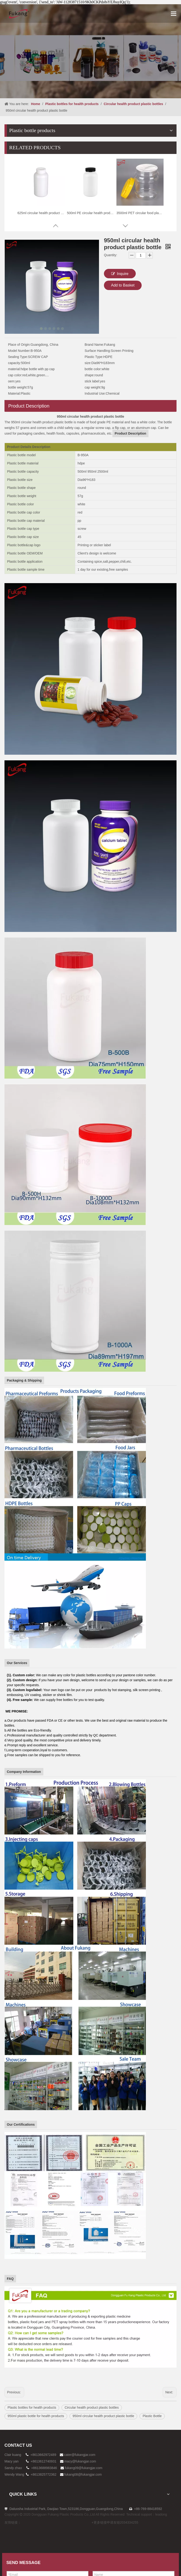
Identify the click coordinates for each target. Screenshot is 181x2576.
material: (14, 369)
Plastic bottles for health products (32, 2407)
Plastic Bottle (152, 2416)
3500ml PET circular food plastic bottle (140, 213)
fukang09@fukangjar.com (83, 2468)
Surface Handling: (98, 351)
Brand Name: (94, 344)
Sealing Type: (18, 357)
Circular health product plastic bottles (92, 2407)
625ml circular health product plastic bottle (41, 213)
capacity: (14, 363)
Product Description (28, 405)
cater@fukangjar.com (79, 2455)
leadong (161, 2514)
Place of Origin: (19, 344)
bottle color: (93, 369)
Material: (14, 393)
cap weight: (93, 387)
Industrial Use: (95, 393)
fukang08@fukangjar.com (83, 2474)
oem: (11, 381)
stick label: (92, 381)
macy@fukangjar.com (80, 2461)
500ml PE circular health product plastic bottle (90, 213)
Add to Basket (123, 285)
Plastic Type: (94, 357)
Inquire (119, 273)
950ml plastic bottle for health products (36, 2416)
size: (88, 363)
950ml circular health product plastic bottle (103, 2416)
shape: (90, 375)
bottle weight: (18, 387)
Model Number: (19, 351)
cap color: (15, 375)
